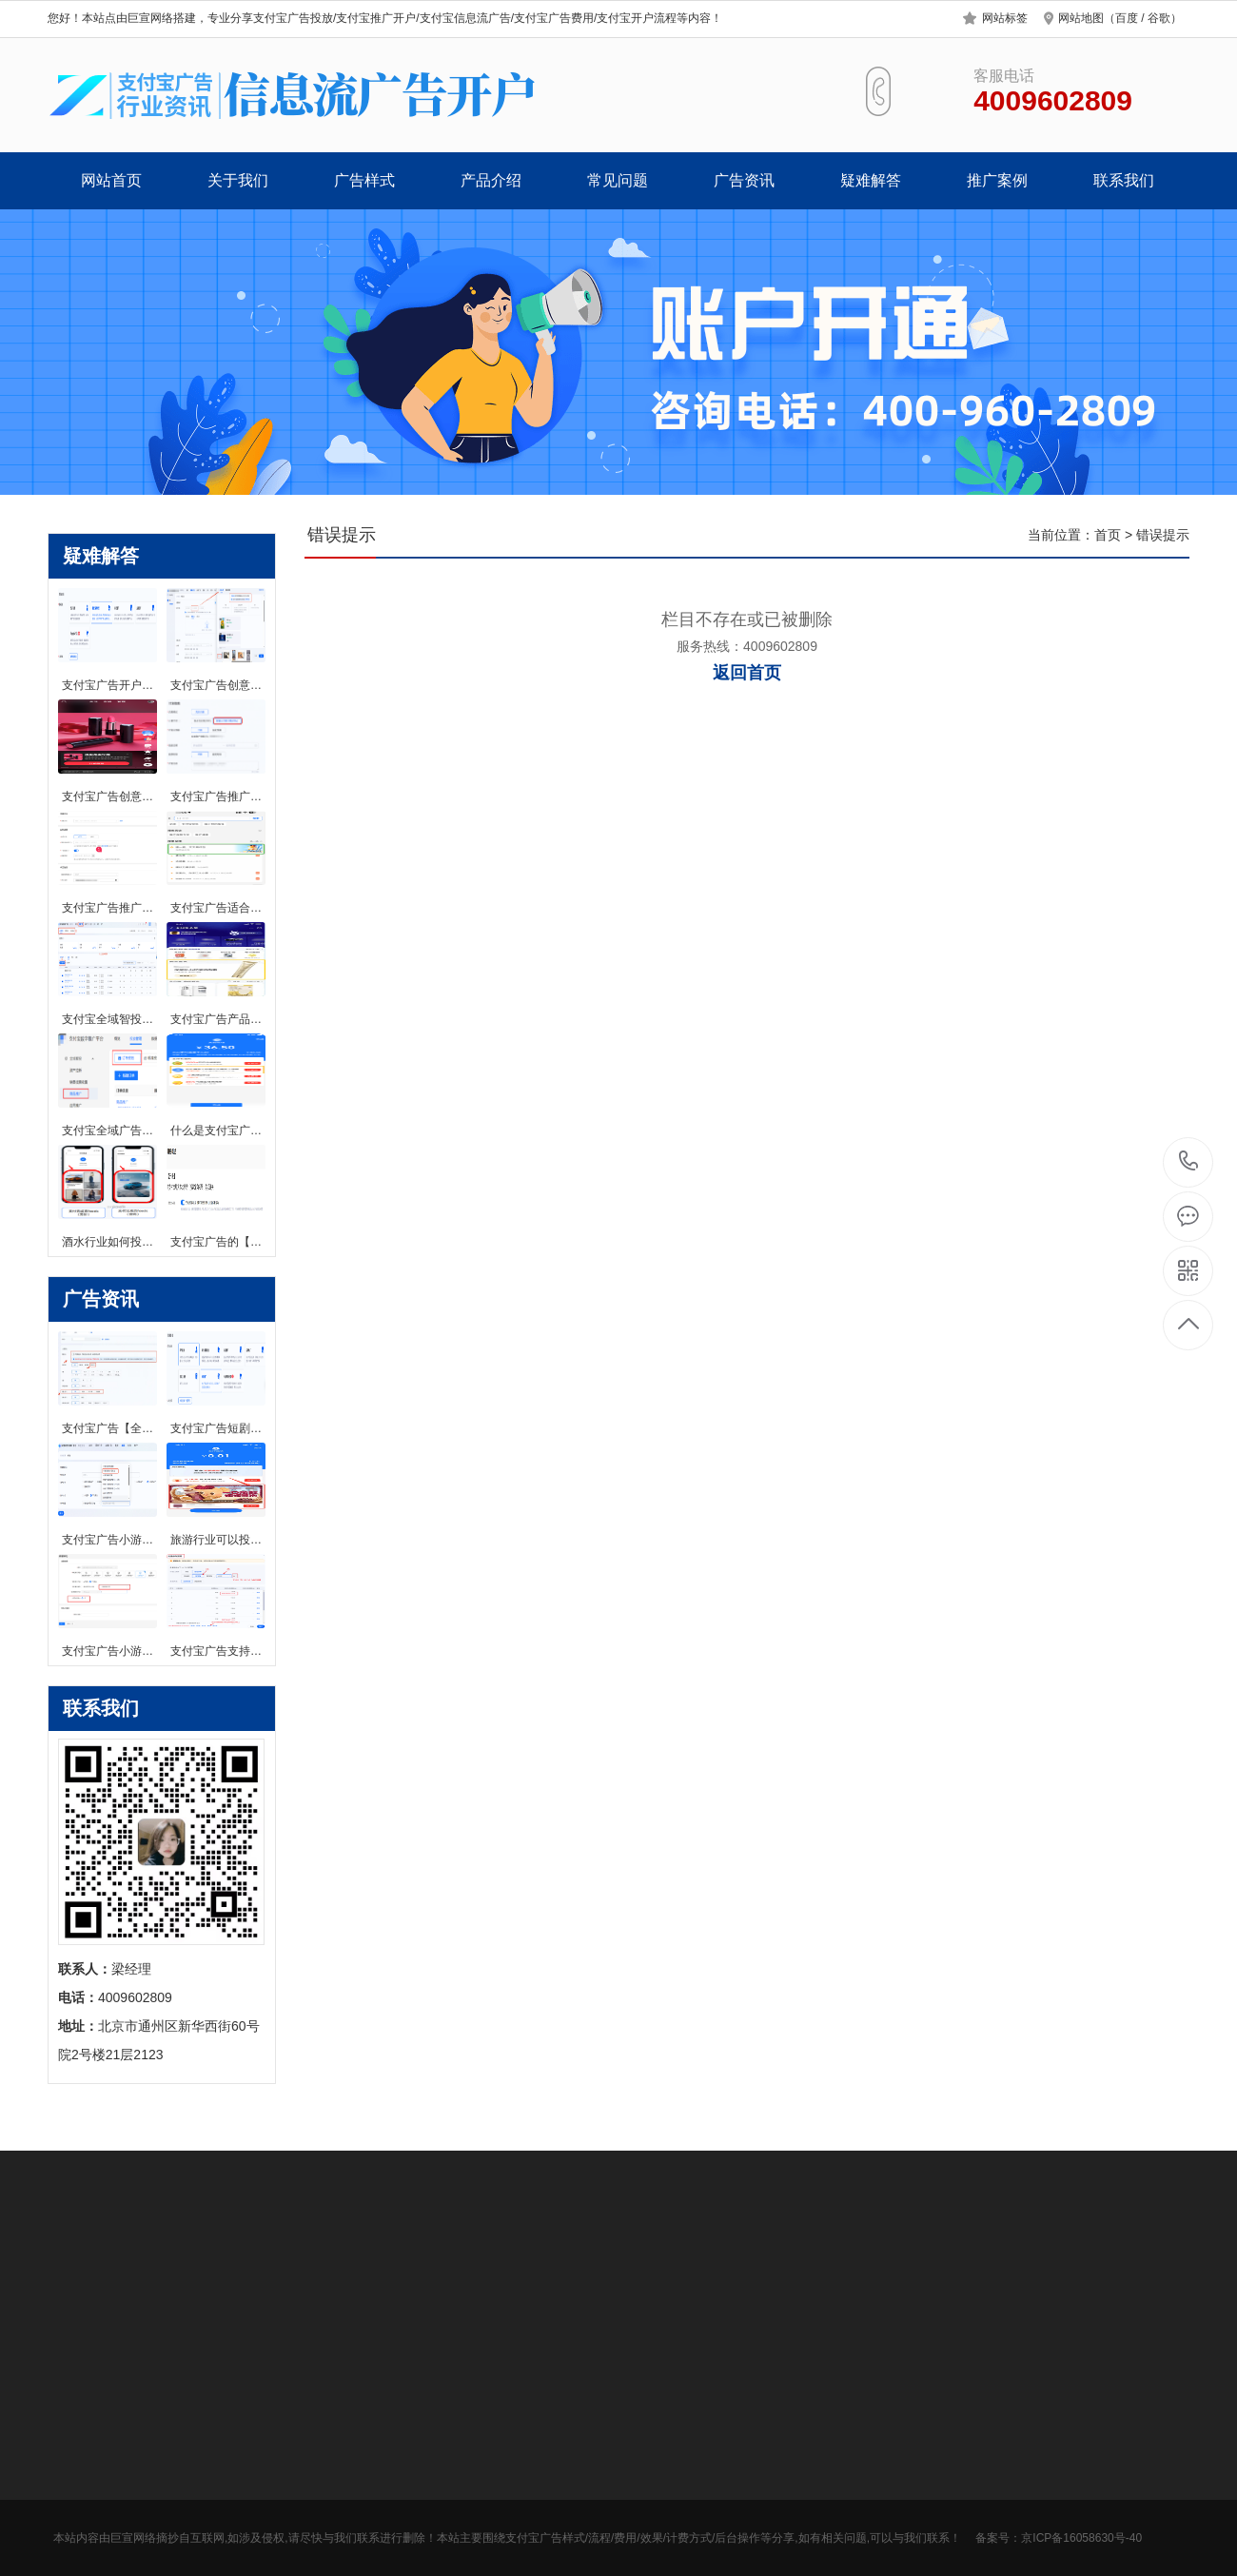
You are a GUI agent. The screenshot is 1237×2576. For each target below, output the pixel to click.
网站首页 (111, 180)
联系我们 (1123, 180)
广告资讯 (744, 180)
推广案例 (997, 180)
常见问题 (617, 180)
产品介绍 (491, 180)
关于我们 (237, 180)
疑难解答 (870, 180)
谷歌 (1159, 18)
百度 (1126, 18)
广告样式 (364, 180)
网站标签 (1005, 18)
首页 (1107, 534)
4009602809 (1189, 1161)
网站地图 (1081, 18)
